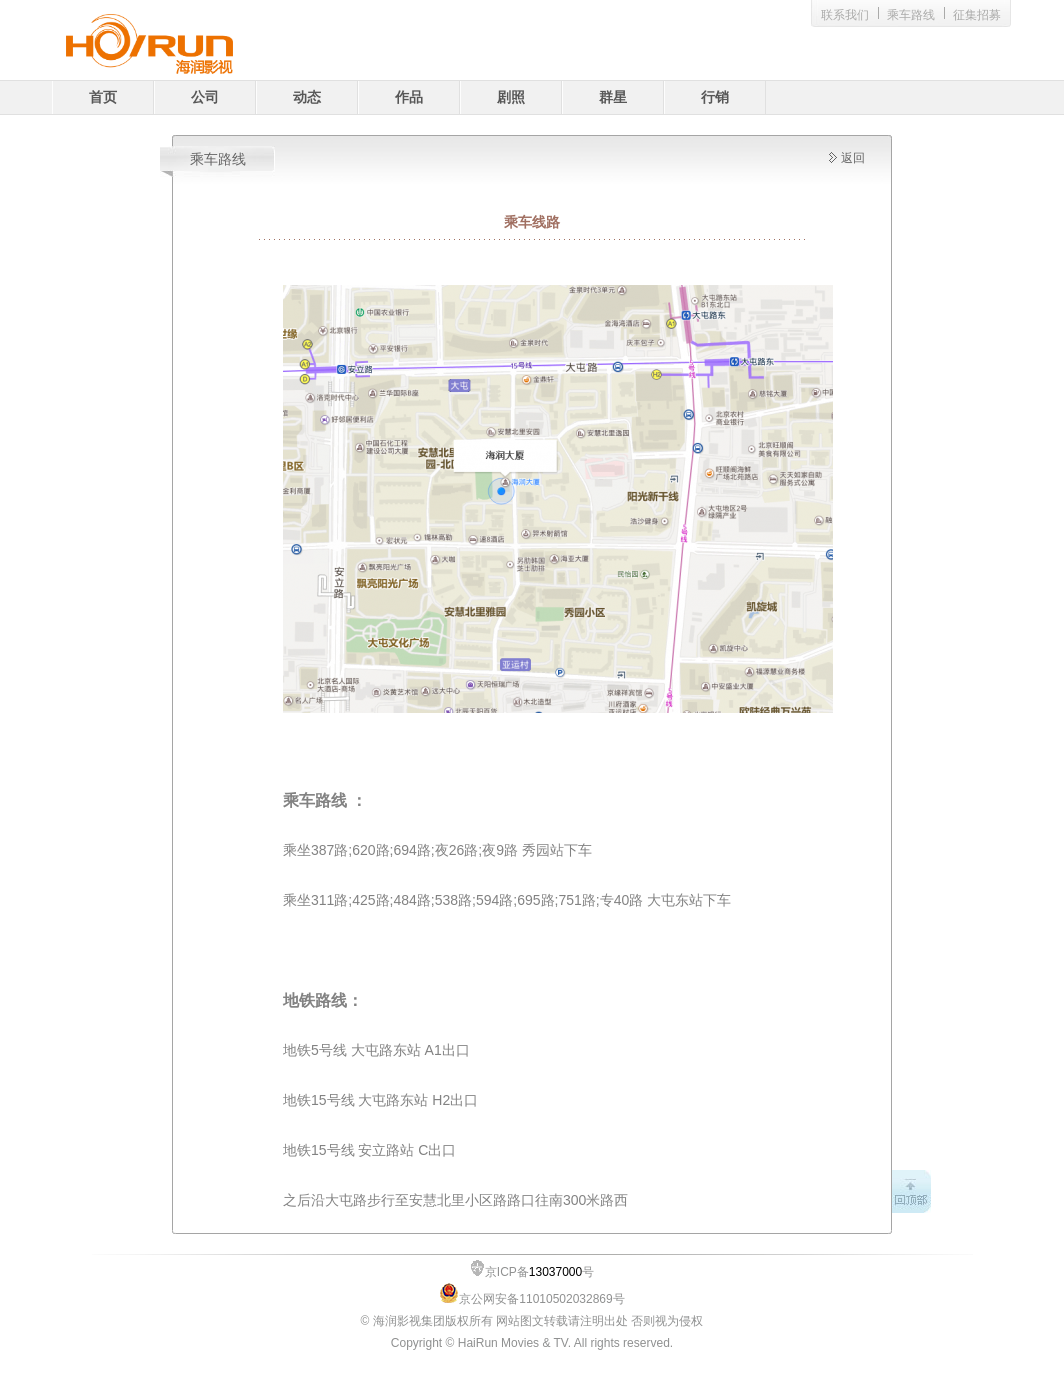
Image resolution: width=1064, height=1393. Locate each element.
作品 (409, 97)
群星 (613, 97)
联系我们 (845, 15)
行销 (715, 97)
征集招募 (977, 15)
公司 (205, 97)
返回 (853, 158)
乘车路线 (911, 15)
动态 (307, 97)
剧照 (511, 97)
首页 (103, 97)
